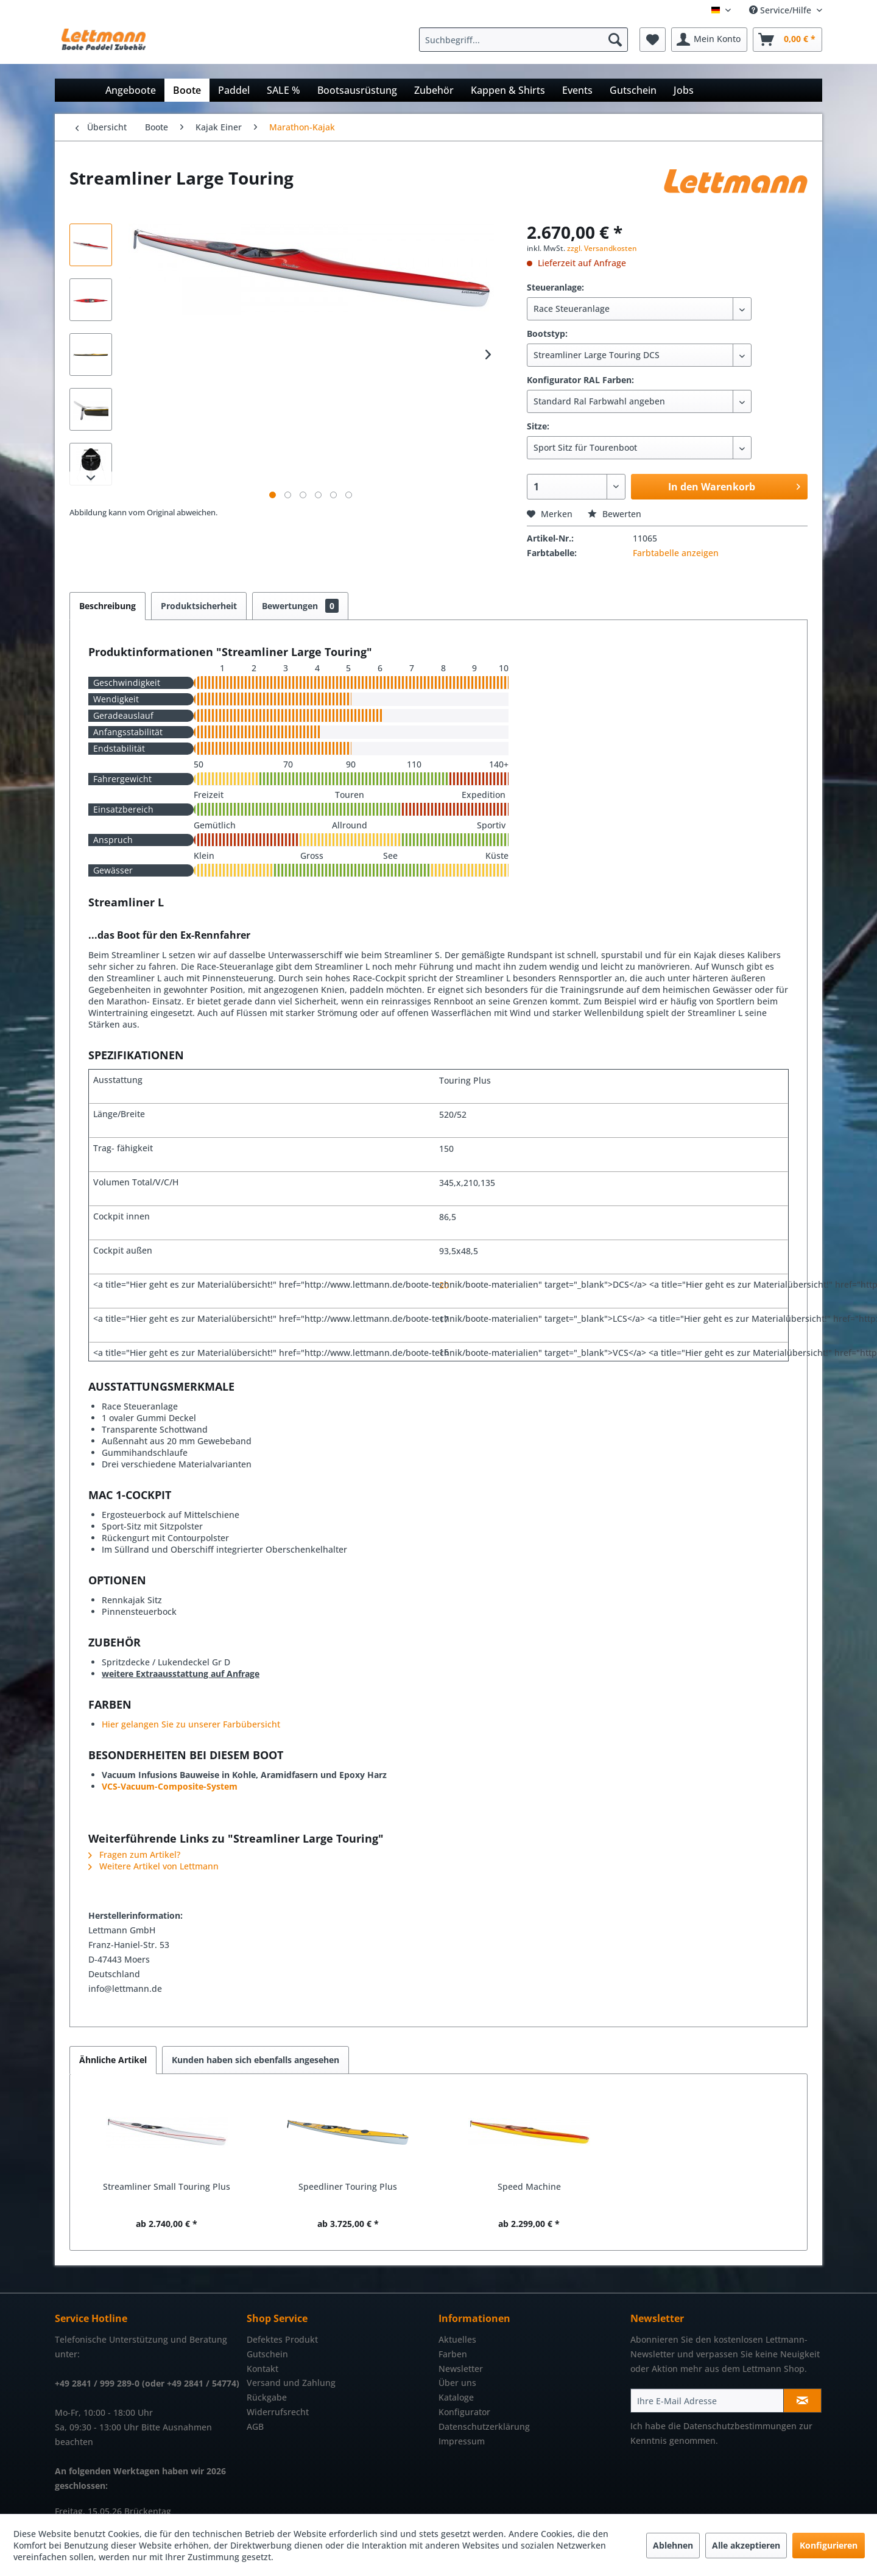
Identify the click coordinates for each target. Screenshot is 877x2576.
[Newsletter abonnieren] (802, 2400)
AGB (255, 2426)
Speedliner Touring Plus (347, 2186)
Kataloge (456, 2397)
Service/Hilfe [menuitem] (781, 10)
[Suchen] (615, 39)
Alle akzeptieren (746, 2545)
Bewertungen (300, 606)
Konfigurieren (829, 2545)
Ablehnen (673, 2545)
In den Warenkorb (734, 485)
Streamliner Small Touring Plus (166, 2186)
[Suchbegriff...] (523, 39)
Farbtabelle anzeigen (676, 553)
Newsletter (460, 2368)
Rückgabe (267, 2397)
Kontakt (262, 2368)
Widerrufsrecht (278, 2412)
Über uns (457, 2382)
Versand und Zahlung (291, 2382)
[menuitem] (526, 39)
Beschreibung (107, 606)
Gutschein (267, 2354)
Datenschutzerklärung (484, 2426)
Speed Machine (529, 2186)
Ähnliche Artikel (113, 2060)
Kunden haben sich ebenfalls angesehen (255, 2060)
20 (444, 1285)
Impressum (461, 2441)
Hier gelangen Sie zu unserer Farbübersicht (191, 1724)
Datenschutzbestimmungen (740, 2426)
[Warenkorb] (787, 39)
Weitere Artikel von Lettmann (153, 1866)
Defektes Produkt (282, 2339)
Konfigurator (464, 2412)
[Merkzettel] (652, 39)
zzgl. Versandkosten (602, 248)
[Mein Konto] (709, 39)
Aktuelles (457, 2339)
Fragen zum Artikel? (134, 1854)
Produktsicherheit (199, 606)
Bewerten (614, 514)
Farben (452, 2354)
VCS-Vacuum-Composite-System (170, 1786)
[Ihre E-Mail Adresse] (707, 2400)
